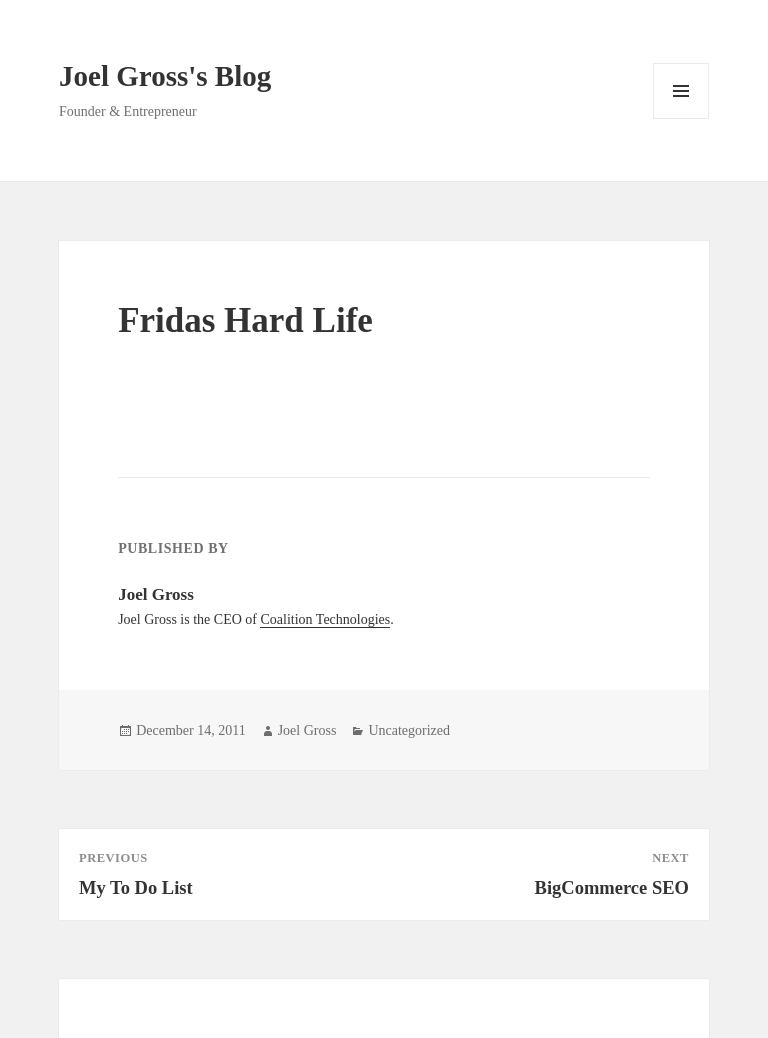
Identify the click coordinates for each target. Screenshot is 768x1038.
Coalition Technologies (325, 619)
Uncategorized (409, 730)
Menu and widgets (681, 118)
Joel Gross (307, 730)
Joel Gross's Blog (165, 76)
